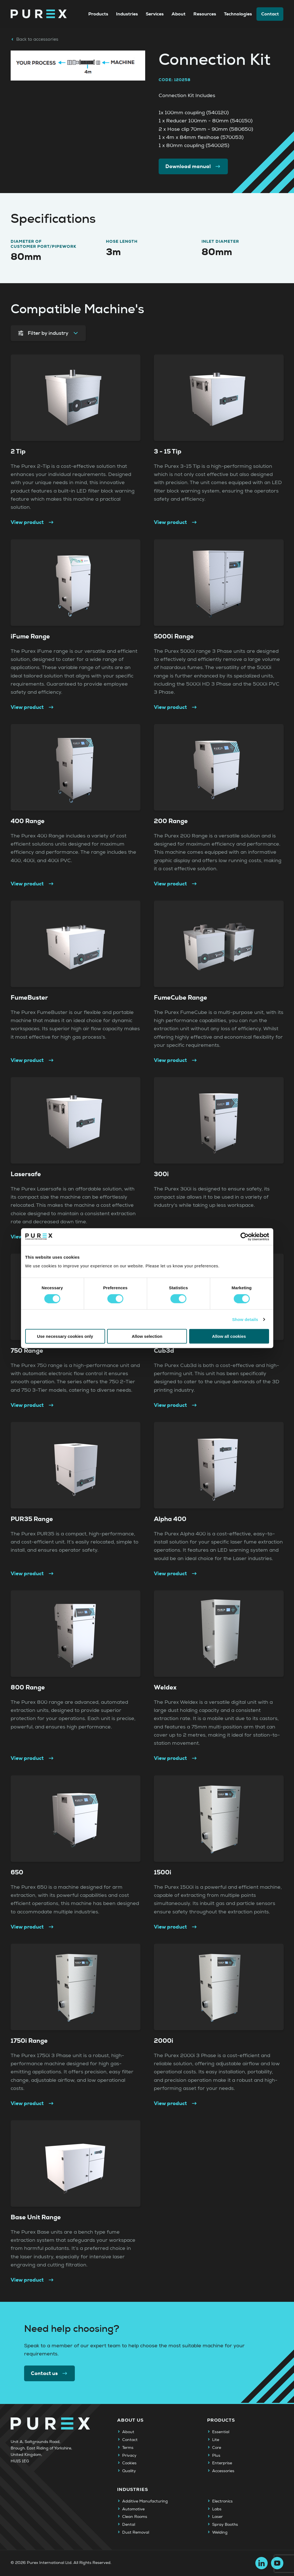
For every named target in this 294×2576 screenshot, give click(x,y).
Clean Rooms (134, 2517)
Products (98, 14)
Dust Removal (135, 2532)
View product (32, 522)
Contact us (49, 2373)
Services (155, 14)
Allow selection (147, 1336)
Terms (127, 2448)
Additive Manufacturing (145, 2501)
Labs (216, 2509)
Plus (216, 2455)
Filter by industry (48, 333)
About (179, 14)
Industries (127, 14)
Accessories (223, 2471)
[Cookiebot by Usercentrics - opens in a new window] (244, 1236)
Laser (217, 2517)
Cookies (129, 2463)
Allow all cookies (229, 1336)
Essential (220, 2432)
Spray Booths (225, 2524)
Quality (129, 2471)
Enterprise (222, 2463)
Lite (215, 2440)
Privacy (129, 2455)
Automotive (133, 2509)
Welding (220, 2532)
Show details (245, 1319)
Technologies (238, 14)
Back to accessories (34, 39)
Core (216, 2448)
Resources (204, 14)
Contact (270, 14)
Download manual (193, 166)
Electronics (222, 2501)
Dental (128, 2524)
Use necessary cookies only (65, 1336)
